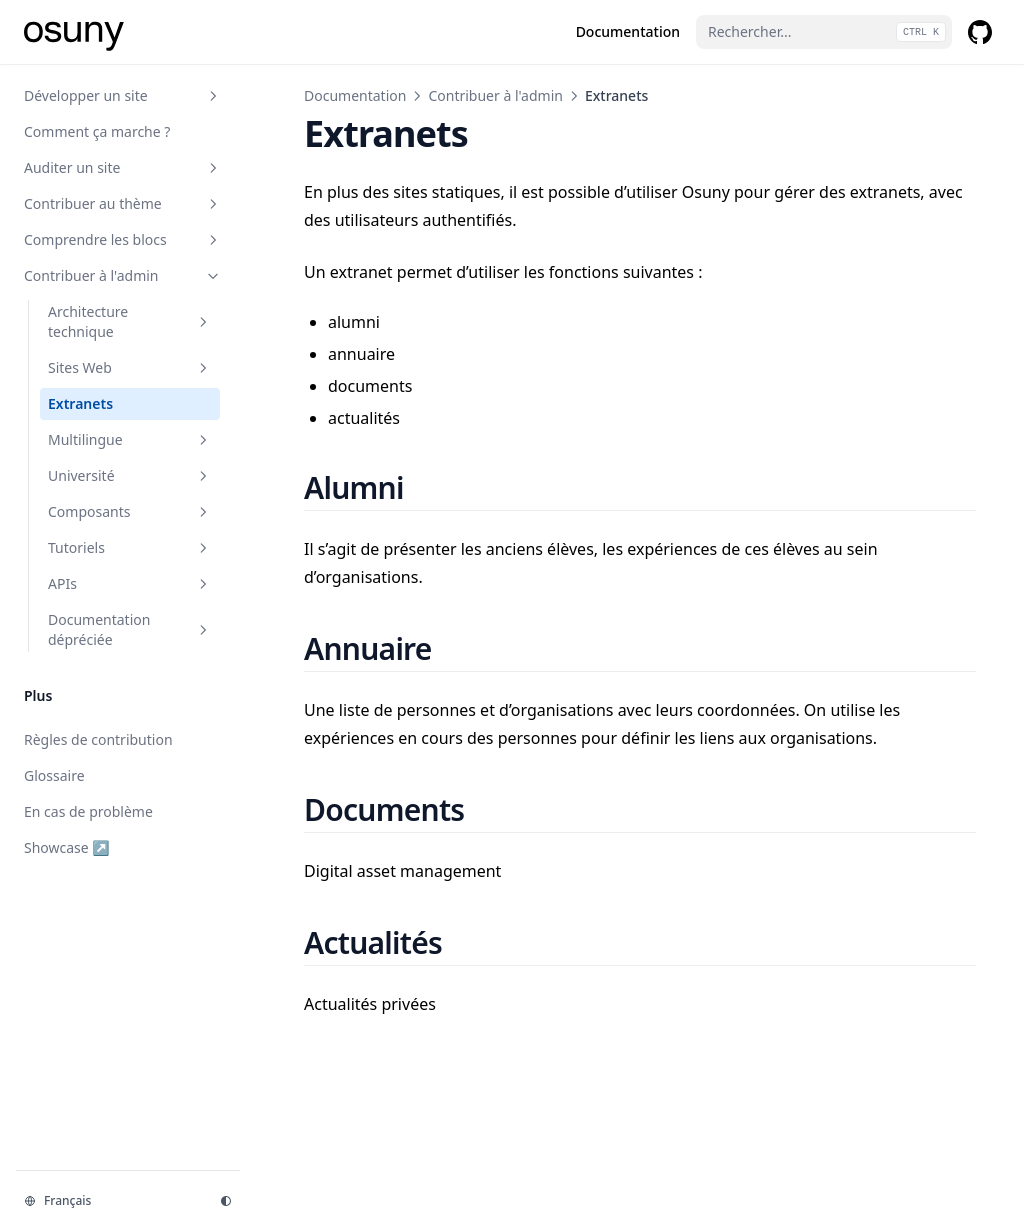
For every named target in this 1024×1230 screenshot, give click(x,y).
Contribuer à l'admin (495, 95)
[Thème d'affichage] (226, 1201)
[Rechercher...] (824, 32)
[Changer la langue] (110, 1201)
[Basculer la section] (213, 96)
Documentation (355, 95)
